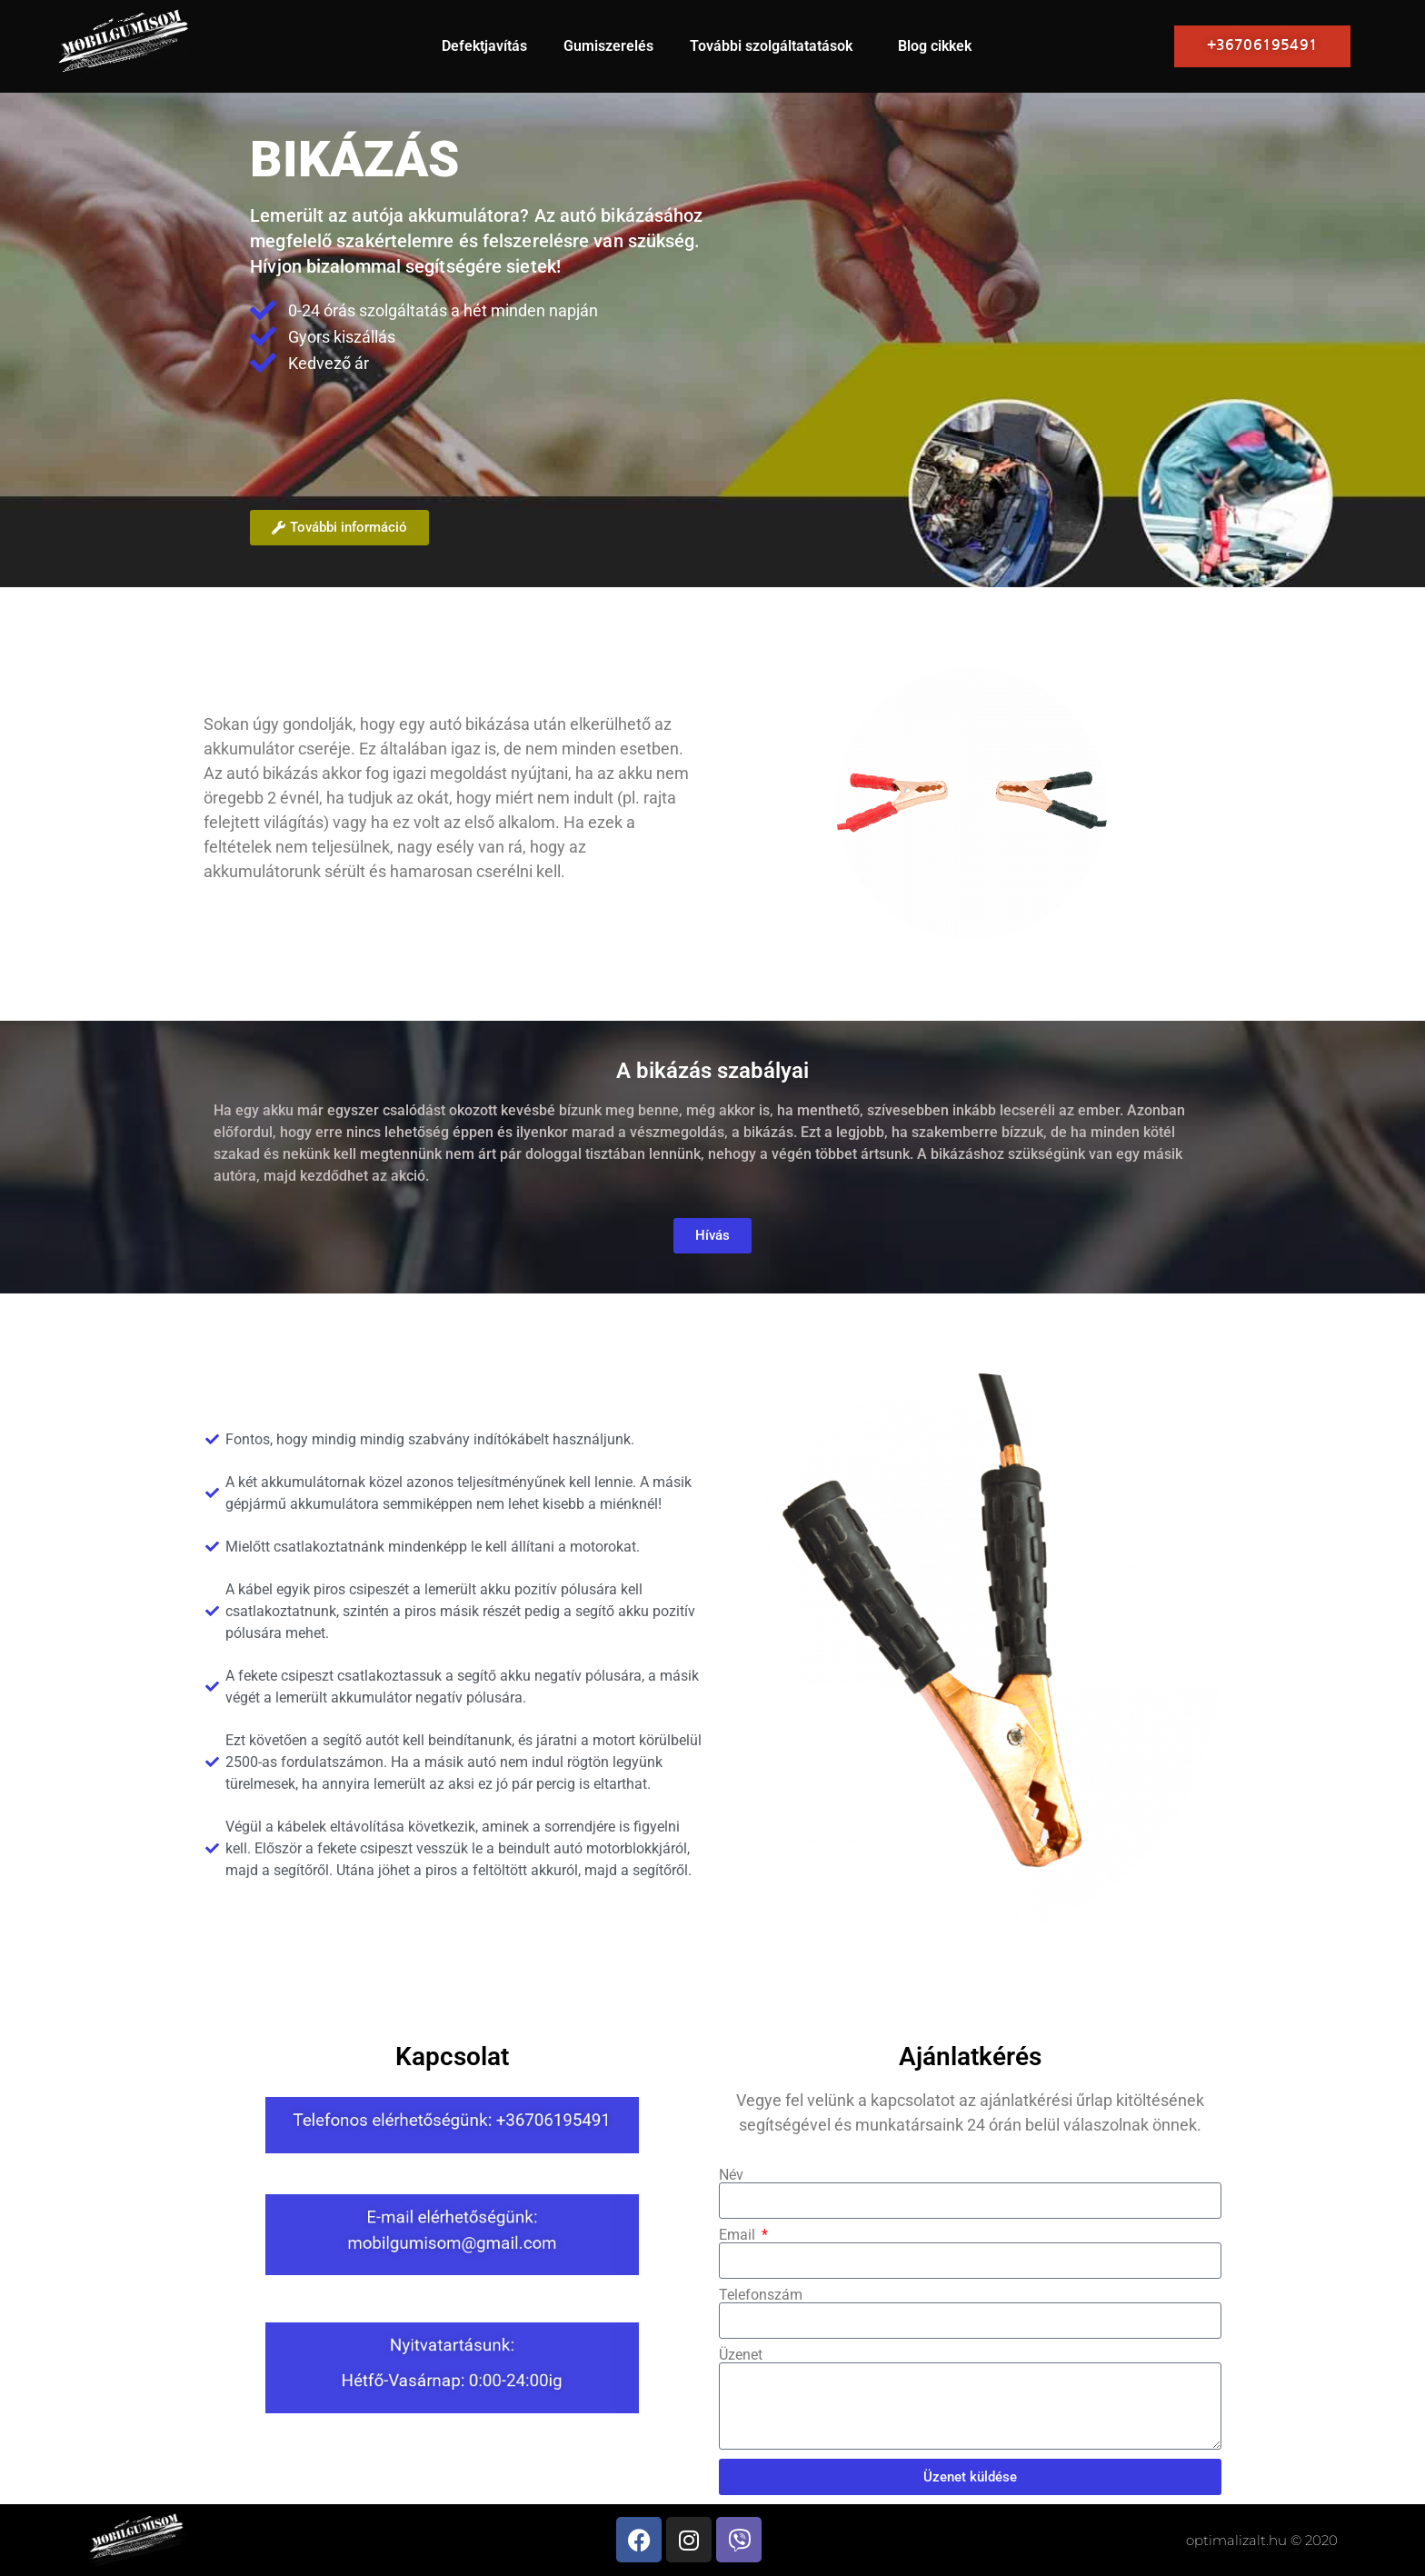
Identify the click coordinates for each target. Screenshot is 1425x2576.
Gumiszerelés (608, 46)
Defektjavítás (484, 46)
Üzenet (740, 2355)
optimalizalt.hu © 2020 (1262, 2540)
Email (739, 2235)
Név (731, 2175)
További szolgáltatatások (776, 46)
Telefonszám (760, 2295)
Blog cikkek (935, 46)
